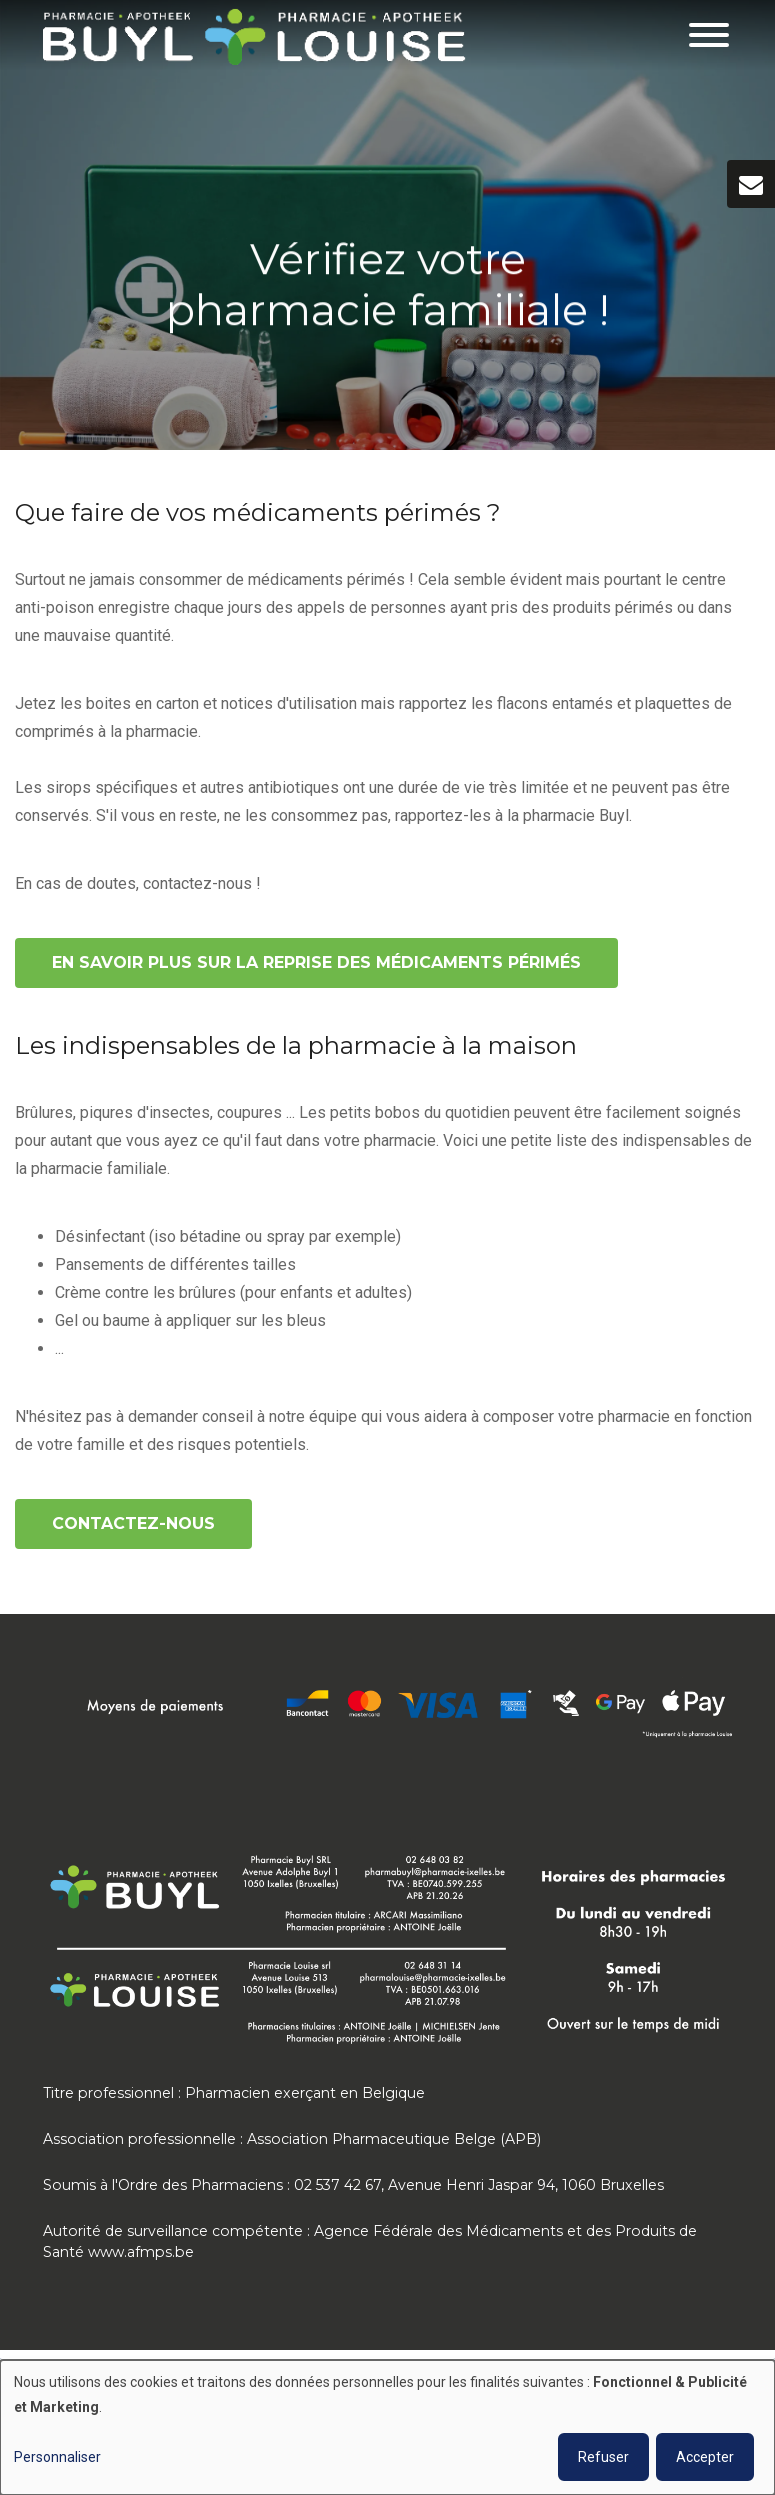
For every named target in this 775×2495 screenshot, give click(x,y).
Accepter (705, 2457)
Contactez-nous (133, 1523)
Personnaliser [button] (57, 2457)
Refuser (603, 2457)
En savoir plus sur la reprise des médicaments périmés (316, 962)
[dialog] (387, 2427)
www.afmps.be (141, 2252)
